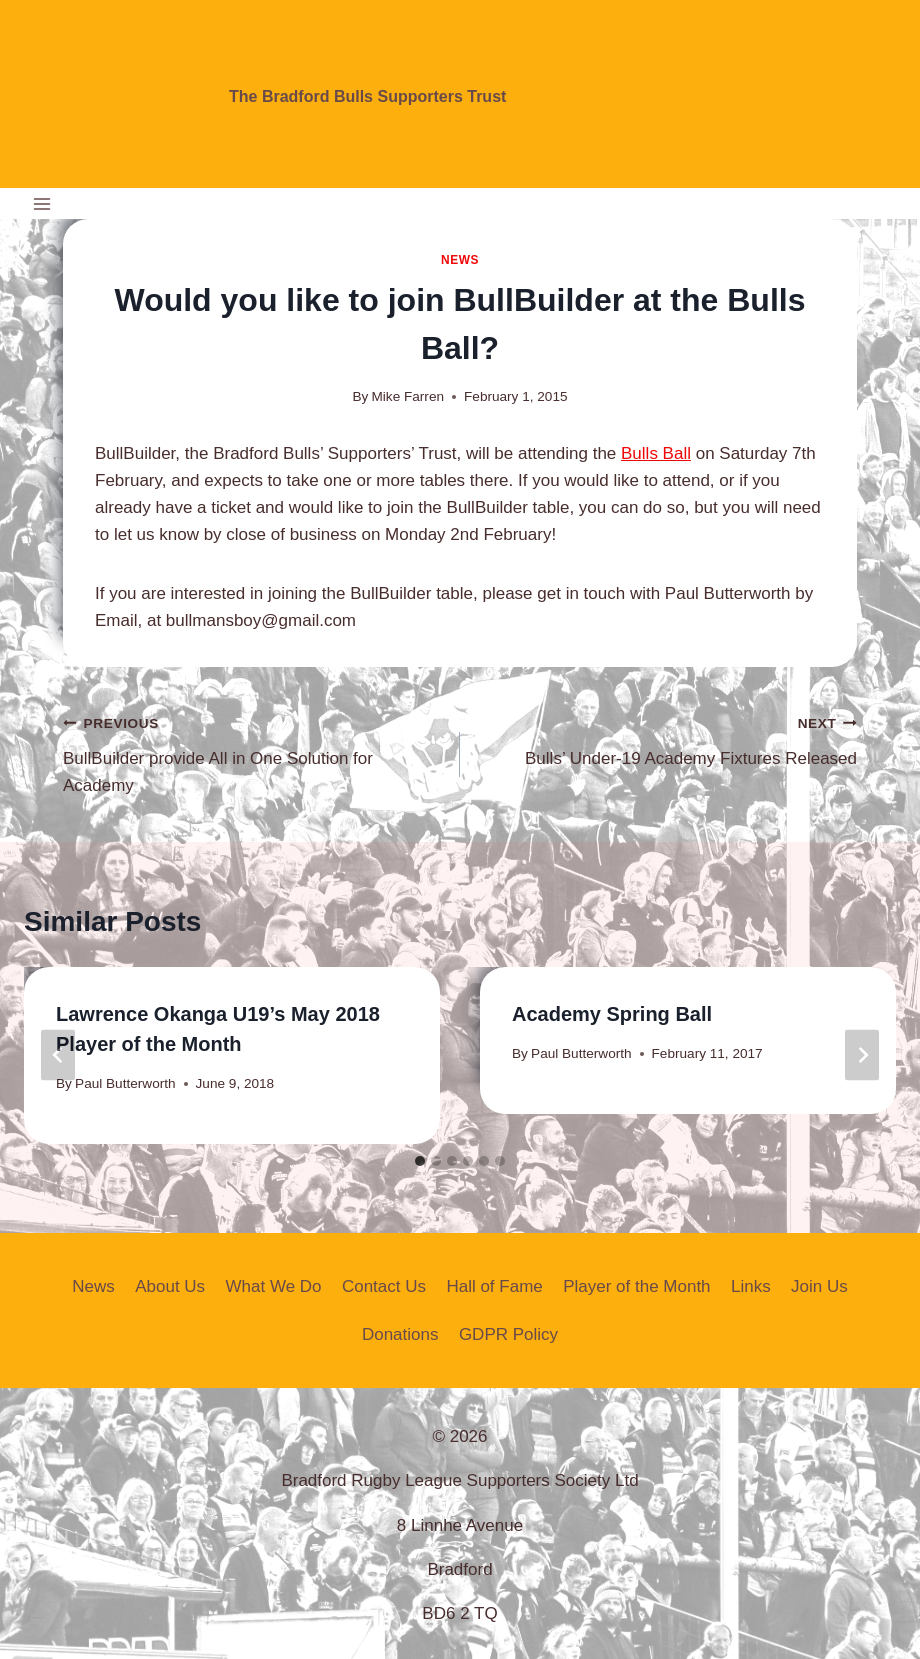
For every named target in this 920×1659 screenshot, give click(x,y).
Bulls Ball (656, 453)
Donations (400, 1334)
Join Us (819, 1286)
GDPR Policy (508, 1334)
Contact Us (384, 1286)
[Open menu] (42, 203)
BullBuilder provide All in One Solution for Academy (253, 752)
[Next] (862, 1055)
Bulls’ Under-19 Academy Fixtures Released (667, 738)
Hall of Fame (494, 1286)
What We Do (274, 1286)
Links (751, 1286)
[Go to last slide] (58, 1055)
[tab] (420, 1161)
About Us (170, 1286)
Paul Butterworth (125, 1083)
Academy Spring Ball (612, 1014)
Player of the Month (636, 1286)
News (460, 260)
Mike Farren (408, 396)
